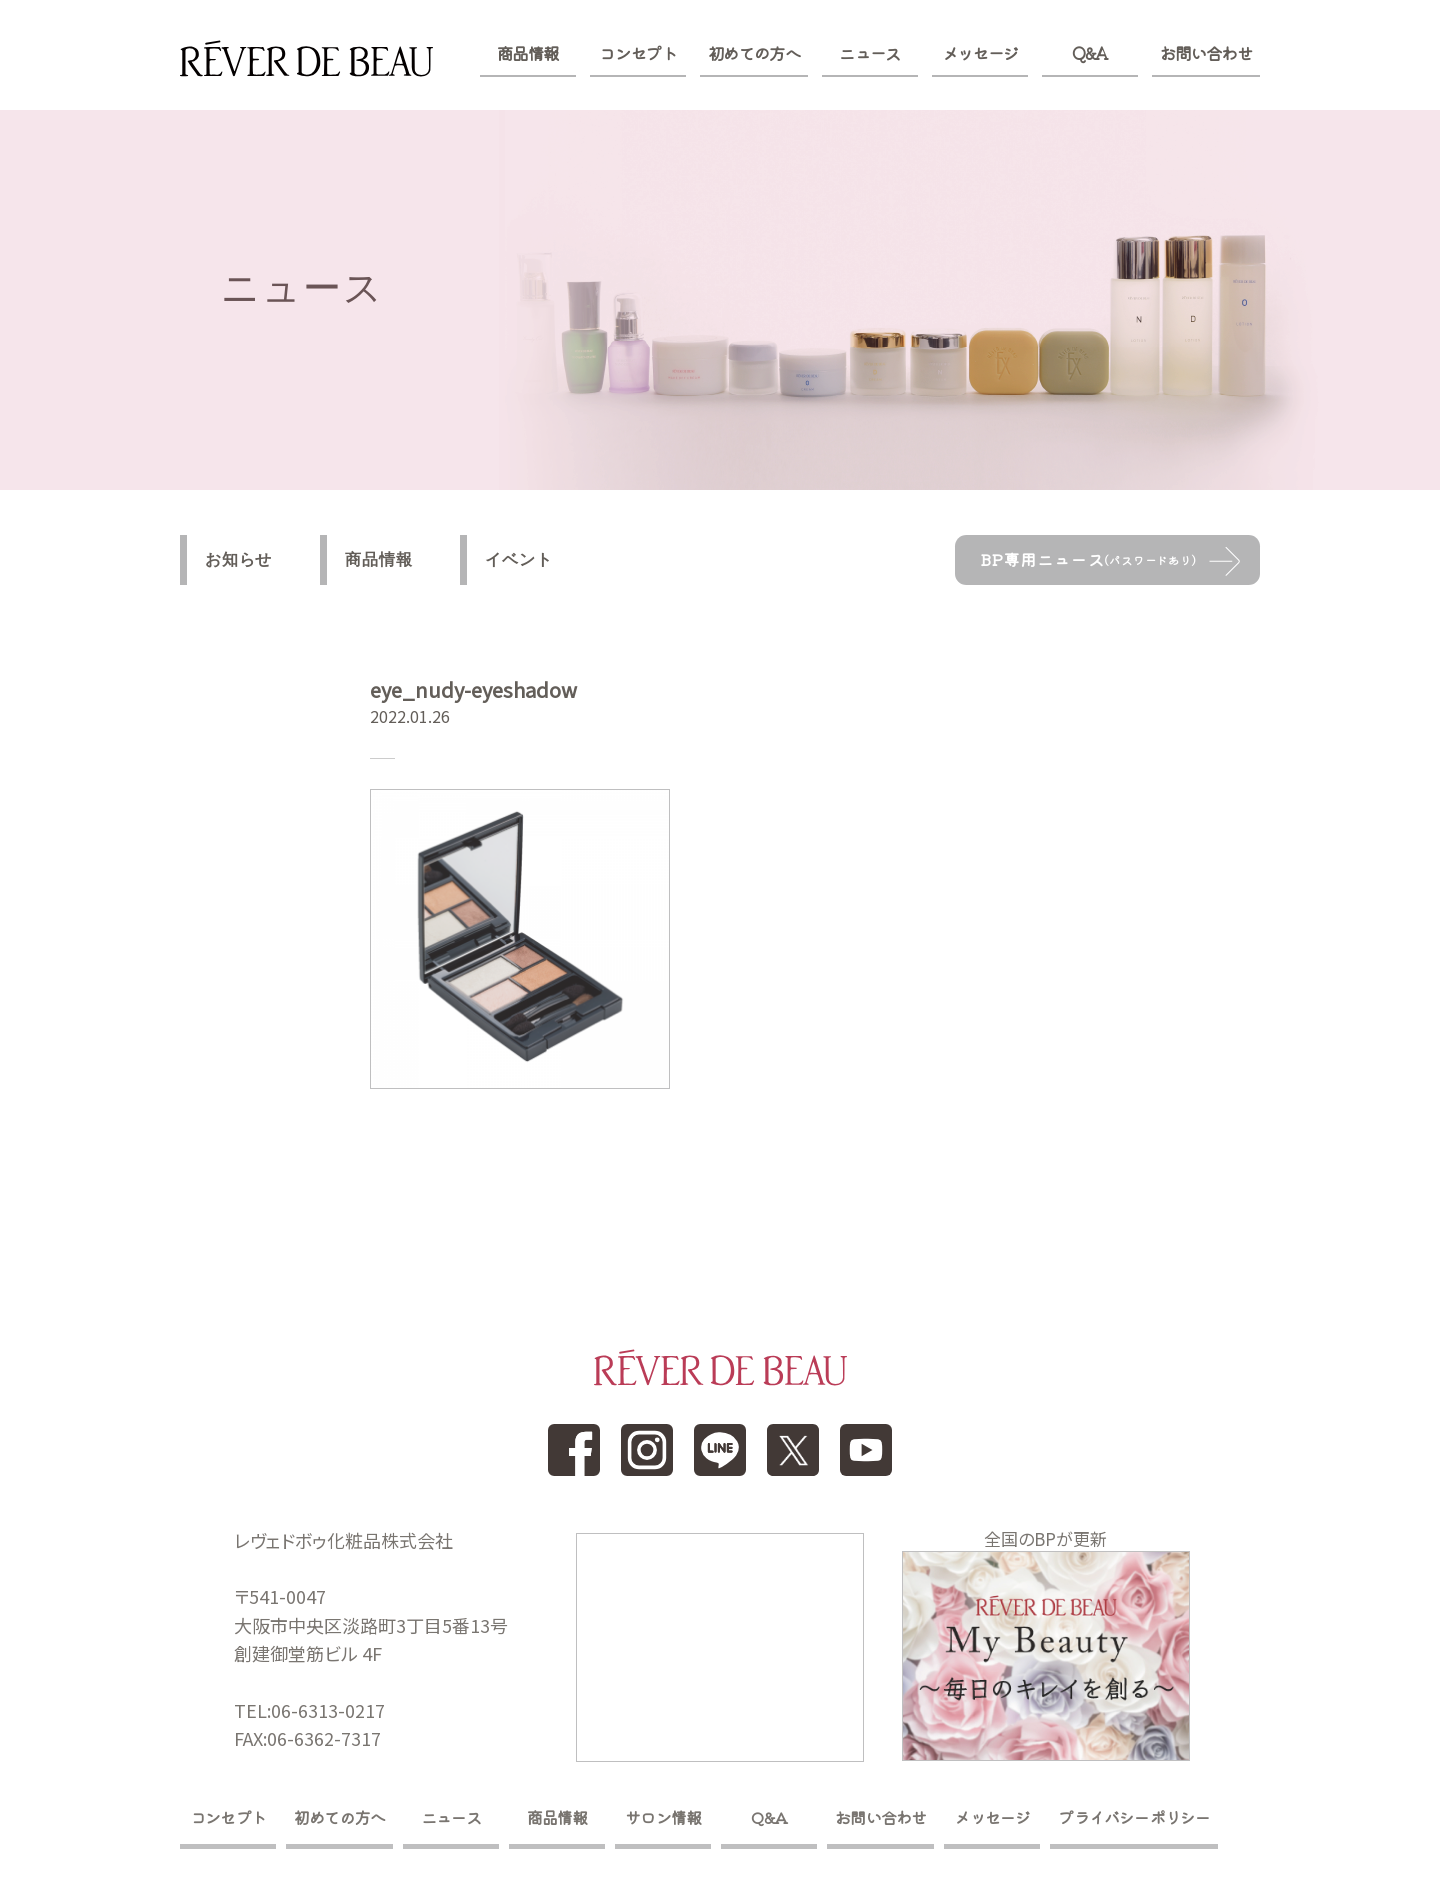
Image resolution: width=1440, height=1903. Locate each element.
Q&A (1089, 53)
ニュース (869, 53)
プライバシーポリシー (1134, 1817)
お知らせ (238, 559)
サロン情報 (663, 1817)
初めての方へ (754, 53)
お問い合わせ (1206, 53)
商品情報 (527, 53)
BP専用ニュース (1088, 559)
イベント (518, 559)
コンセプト (637, 53)
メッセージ (980, 53)
